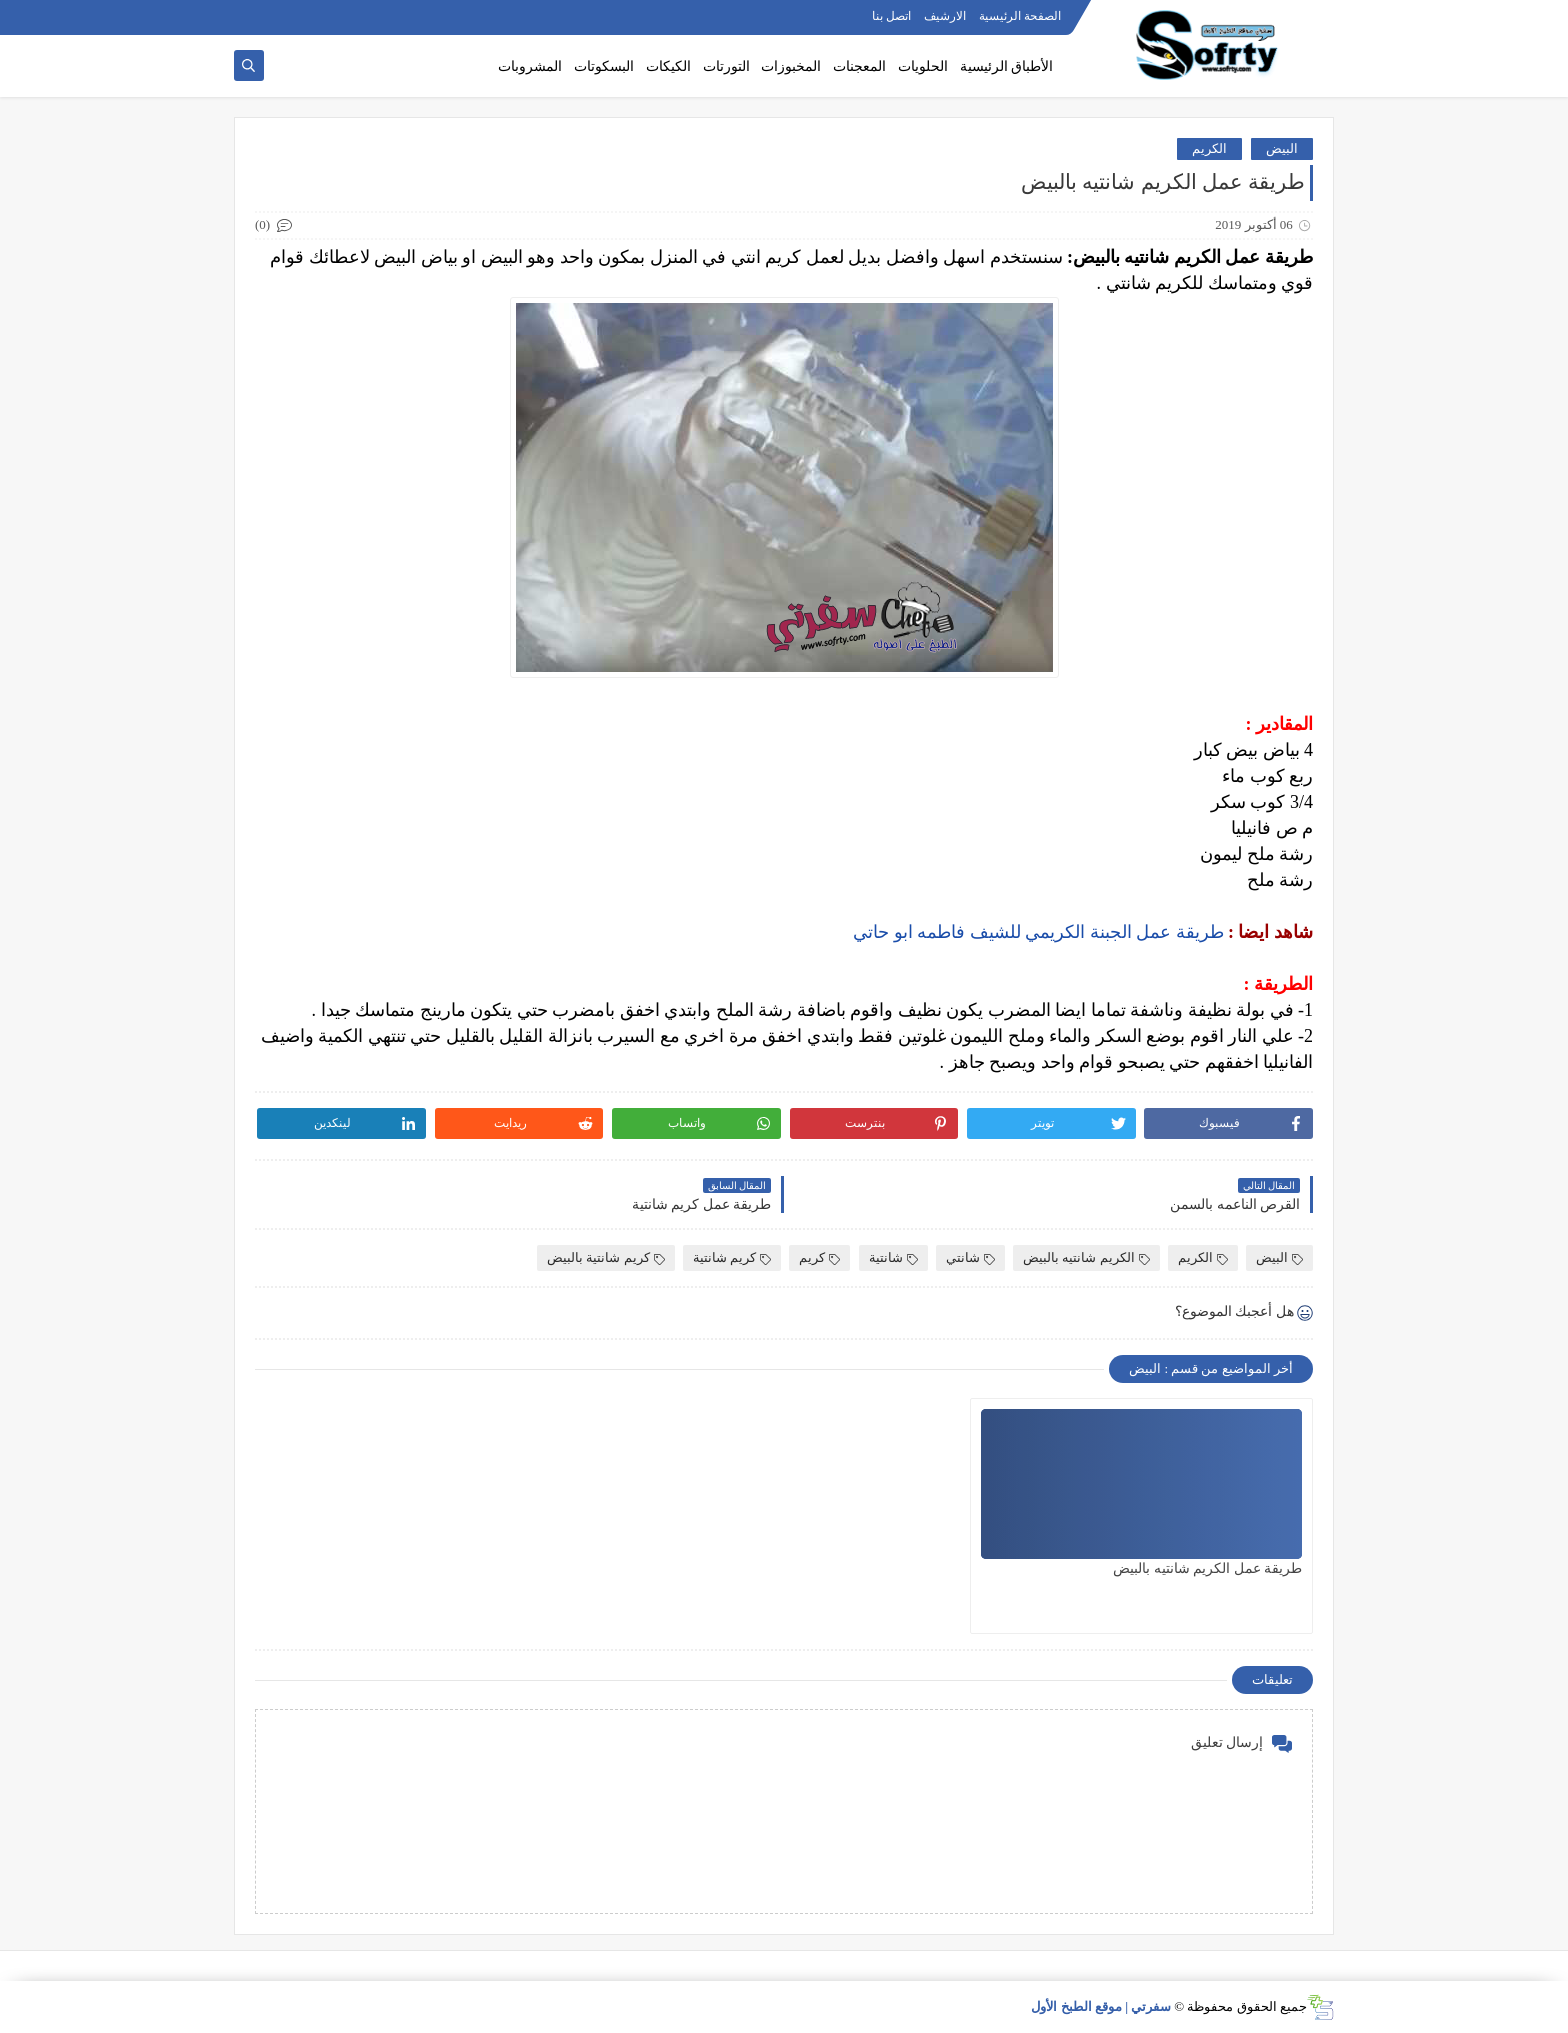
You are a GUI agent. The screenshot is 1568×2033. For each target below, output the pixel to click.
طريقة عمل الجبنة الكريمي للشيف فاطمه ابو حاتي (1038, 932)
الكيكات (668, 66)
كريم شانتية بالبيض (606, 1257)
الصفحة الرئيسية (1020, 16)
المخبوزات (791, 66)
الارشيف (945, 16)
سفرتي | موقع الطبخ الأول (1101, 2006)
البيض (1282, 148)
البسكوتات (604, 66)
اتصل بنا (891, 16)
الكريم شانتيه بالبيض (1086, 1257)
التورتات (726, 66)
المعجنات (859, 66)
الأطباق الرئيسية (1007, 66)
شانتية (893, 1257)
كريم (819, 1257)
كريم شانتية (732, 1257)
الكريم (1209, 148)
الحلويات (923, 66)
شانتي (970, 1257)
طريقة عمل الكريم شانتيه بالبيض (1207, 1568)
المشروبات (530, 66)
